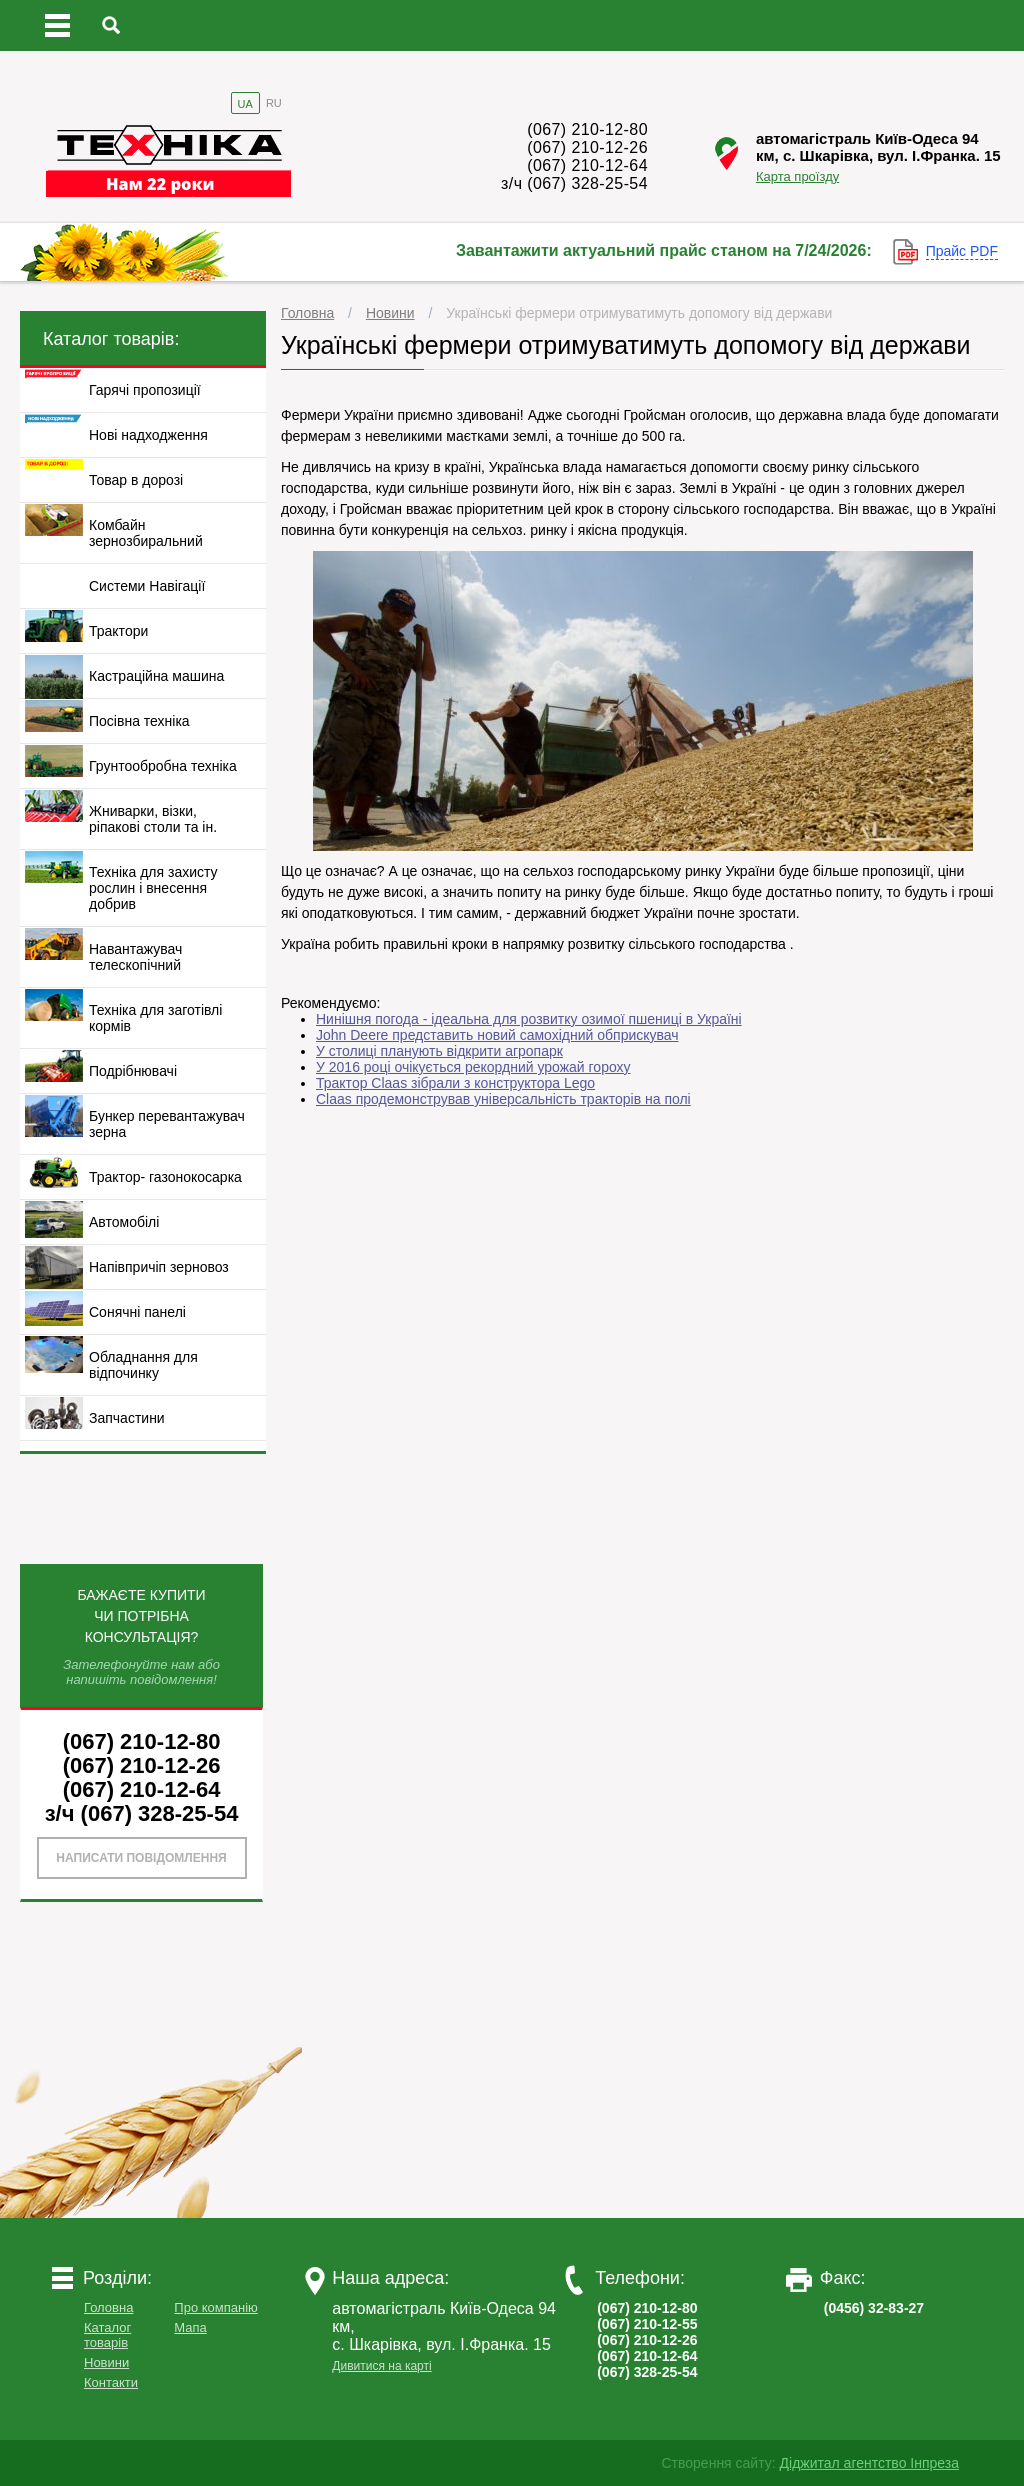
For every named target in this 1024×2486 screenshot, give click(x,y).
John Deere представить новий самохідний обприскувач (497, 1035)
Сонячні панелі (137, 1312)
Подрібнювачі (133, 1071)
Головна (307, 313)
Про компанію (216, 2307)
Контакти (111, 2382)
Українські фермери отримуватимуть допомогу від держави (639, 313)
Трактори (118, 631)
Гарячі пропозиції (145, 390)
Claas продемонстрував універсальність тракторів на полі (503, 1099)
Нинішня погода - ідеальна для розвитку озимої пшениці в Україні (529, 1019)
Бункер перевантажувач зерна (167, 1124)
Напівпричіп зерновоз (159, 1267)
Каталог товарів (107, 2335)
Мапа (190, 2327)
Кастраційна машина (156, 676)
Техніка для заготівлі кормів (155, 1018)
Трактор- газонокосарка (165, 1177)
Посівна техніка (139, 721)
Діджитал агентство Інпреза (869, 2463)
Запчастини (127, 1418)
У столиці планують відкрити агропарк (439, 1051)
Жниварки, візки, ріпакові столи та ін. (153, 819)
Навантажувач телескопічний (135, 957)
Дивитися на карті (381, 2366)
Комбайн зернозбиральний (146, 533)
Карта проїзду (797, 176)
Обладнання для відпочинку (143, 1365)
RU (274, 103)
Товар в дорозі (136, 480)
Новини (390, 313)
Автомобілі (124, 1222)
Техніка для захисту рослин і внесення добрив (153, 888)
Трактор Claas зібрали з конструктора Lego (455, 1083)
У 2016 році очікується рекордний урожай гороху (473, 1067)
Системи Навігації (147, 586)
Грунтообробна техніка (163, 766)
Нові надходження (148, 435)
